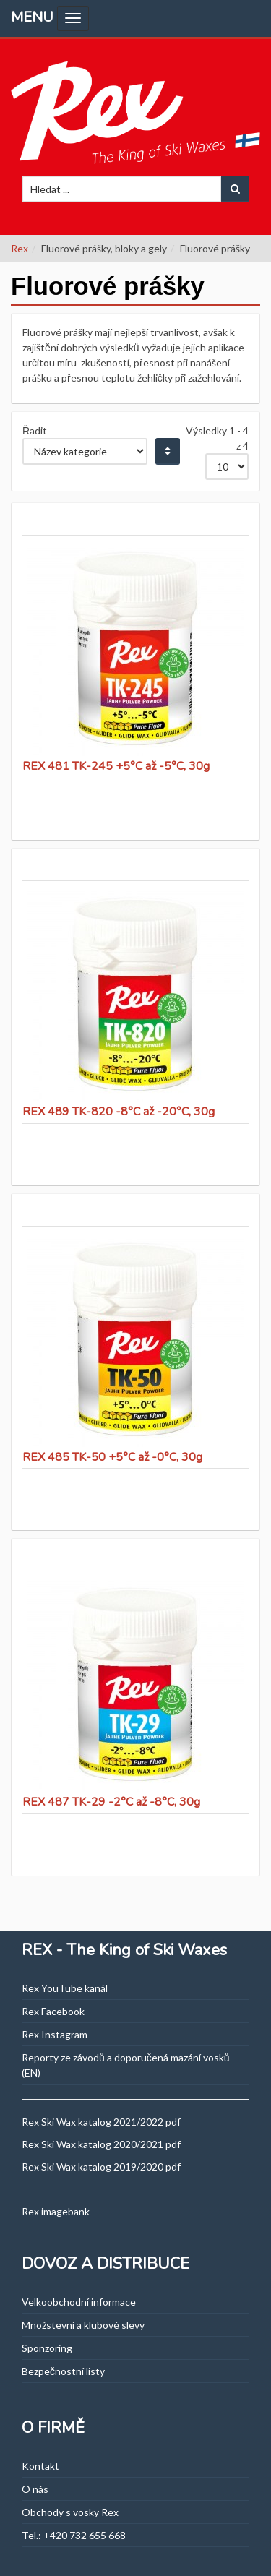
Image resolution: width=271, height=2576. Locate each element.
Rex (19, 248)
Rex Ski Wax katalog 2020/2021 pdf (101, 2144)
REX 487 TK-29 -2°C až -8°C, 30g (111, 1802)
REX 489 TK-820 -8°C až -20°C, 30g (118, 1112)
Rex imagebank (56, 2211)
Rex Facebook (53, 2011)
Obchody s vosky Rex (70, 2512)
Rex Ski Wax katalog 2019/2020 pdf (101, 2166)
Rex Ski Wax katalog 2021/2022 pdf (101, 2122)
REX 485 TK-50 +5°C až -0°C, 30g (112, 1457)
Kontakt (40, 2466)
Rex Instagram (54, 2034)
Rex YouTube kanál (65, 1988)
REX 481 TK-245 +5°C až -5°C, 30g (116, 766)
